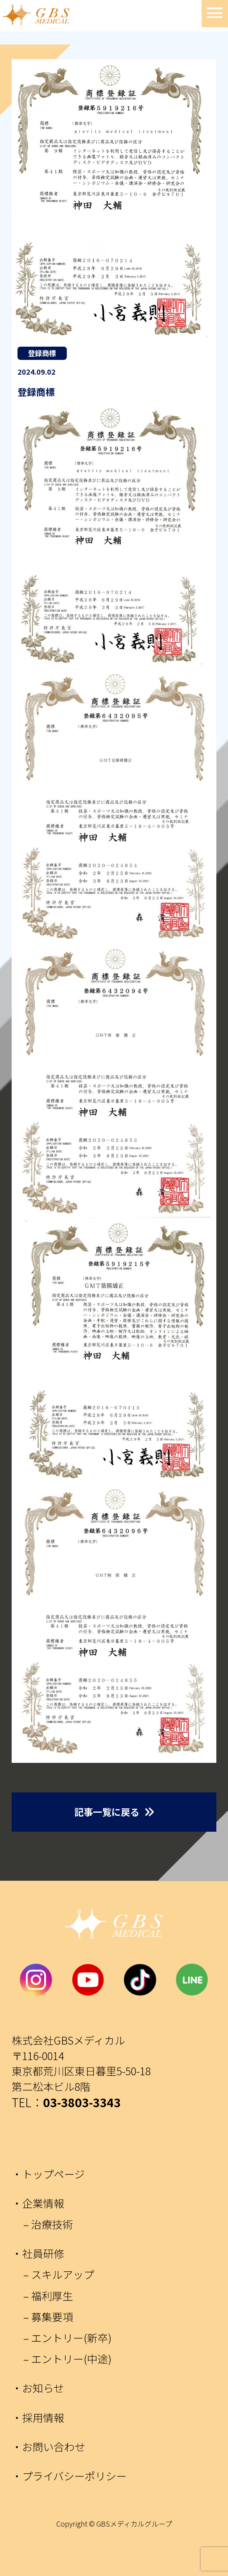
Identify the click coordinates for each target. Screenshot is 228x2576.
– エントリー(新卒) (67, 2337)
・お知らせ (38, 2387)
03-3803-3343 (82, 2102)
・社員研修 (38, 2253)
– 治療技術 (48, 2224)
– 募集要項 (48, 2316)
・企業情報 (38, 2203)
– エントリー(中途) (67, 2358)
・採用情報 (38, 2417)
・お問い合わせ (48, 2446)
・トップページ (48, 2173)
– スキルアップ (58, 2274)
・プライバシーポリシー (69, 2475)
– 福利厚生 (48, 2295)
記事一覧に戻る (106, 1811)
